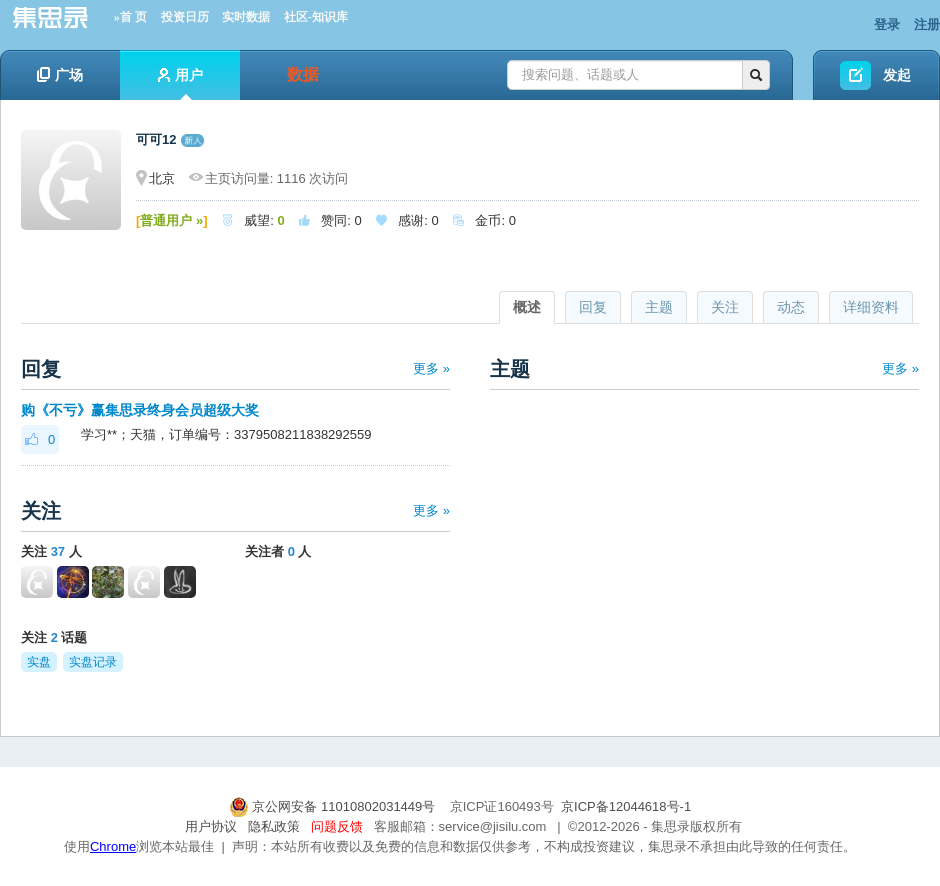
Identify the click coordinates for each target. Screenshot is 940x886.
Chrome (113, 846)
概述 (527, 307)
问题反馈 (337, 826)
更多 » (431, 368)
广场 (60, 75)
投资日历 (185, 17)
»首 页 (130, 17)
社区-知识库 (316, 17)
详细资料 (871, 307)
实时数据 (246, 17)
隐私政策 (274, 826)
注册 (927, 24)
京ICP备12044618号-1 (626, 806)
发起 (897, 75)
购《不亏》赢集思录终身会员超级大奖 (140, 410)
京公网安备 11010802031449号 (334, 806)
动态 (791, 307)
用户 (180, 83)
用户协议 (211, 826)
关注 (725, 307)
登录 (887, 24)
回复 (593, 307)
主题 (659, 307)
